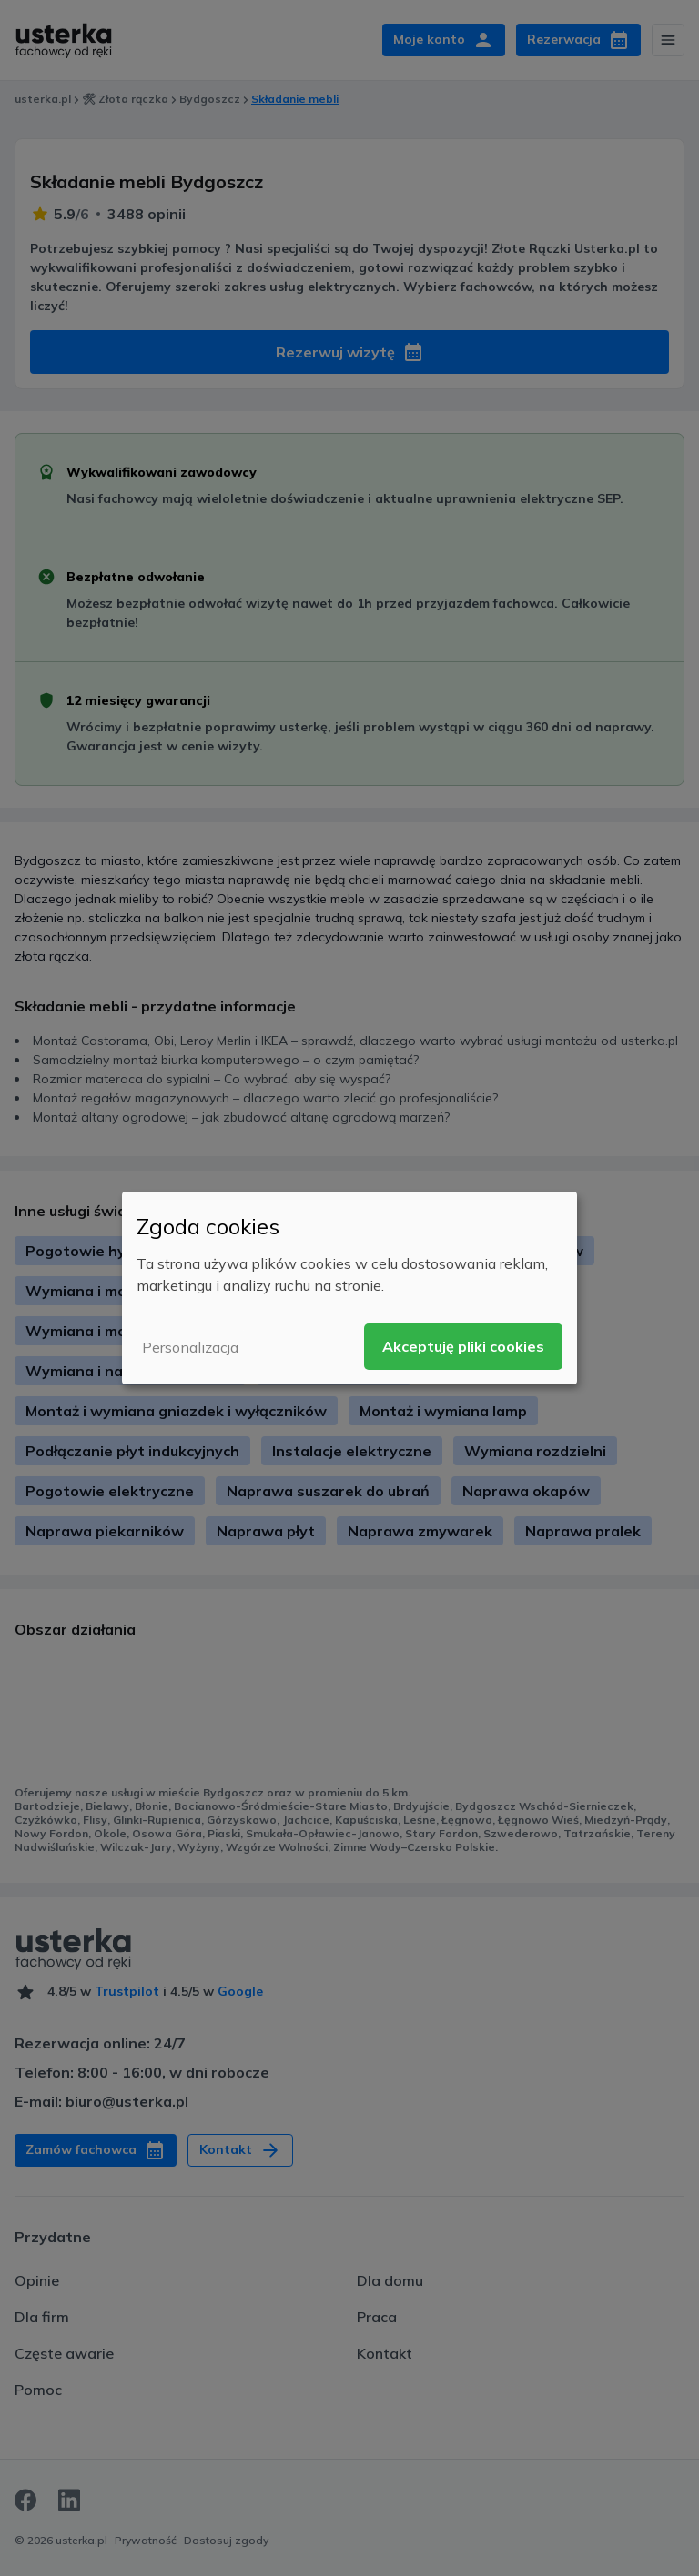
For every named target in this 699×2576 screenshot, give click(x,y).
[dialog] (349, 1288)
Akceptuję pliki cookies (463, 1346)
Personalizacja (190, 1347)
